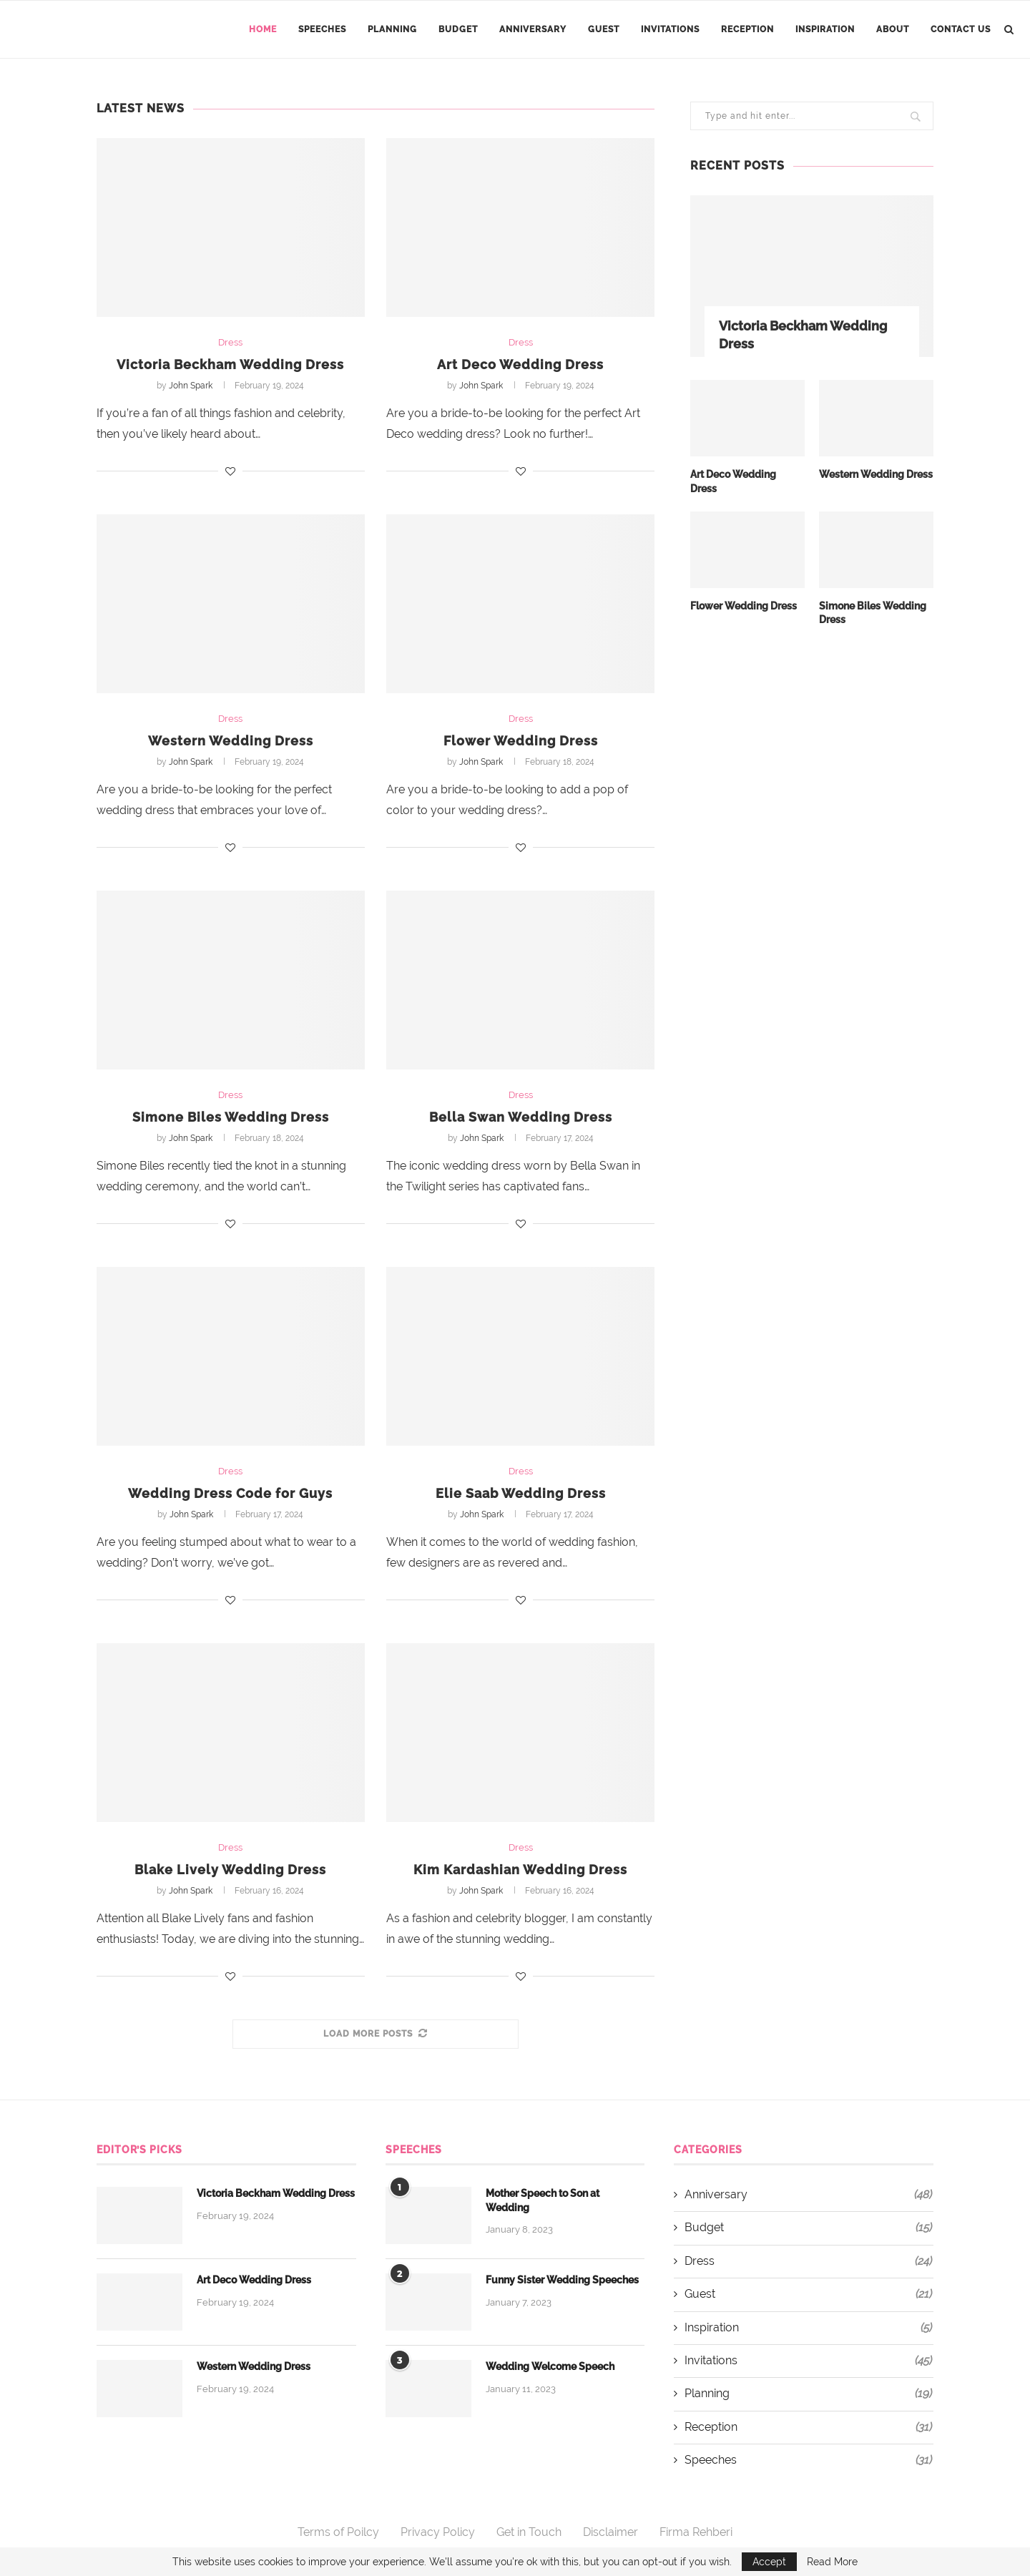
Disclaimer (610, 2532)
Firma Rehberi (695, 2532)
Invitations (670, 29)
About (892, 29)
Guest (603, 29)
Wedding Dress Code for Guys (230, 1493)
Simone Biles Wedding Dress (230, 1117)
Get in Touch (528, 2532)
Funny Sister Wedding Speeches (562, 2280)
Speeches (322, 29)
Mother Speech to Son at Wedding (542, 2200)
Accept (769, 2561)
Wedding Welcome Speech (550, 2366)
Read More (832, 2562)
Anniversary (532, 29)
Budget (458, 29)
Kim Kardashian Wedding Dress (520, 1869)
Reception (747, 29)
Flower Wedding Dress (520, 740)
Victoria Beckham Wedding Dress (230, 364)
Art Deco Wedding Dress (520, 364)
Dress (230, 342)
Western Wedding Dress (230, 740)
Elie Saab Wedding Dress (521, 1493)
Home (263, 29)
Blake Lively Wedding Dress (230, 1869)
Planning (392, 29)
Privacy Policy (438, 2532)
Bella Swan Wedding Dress (520, 1117)
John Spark (190, 386)
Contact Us (961, 29)
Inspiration (825, 29)
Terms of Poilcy (338, 2532)
